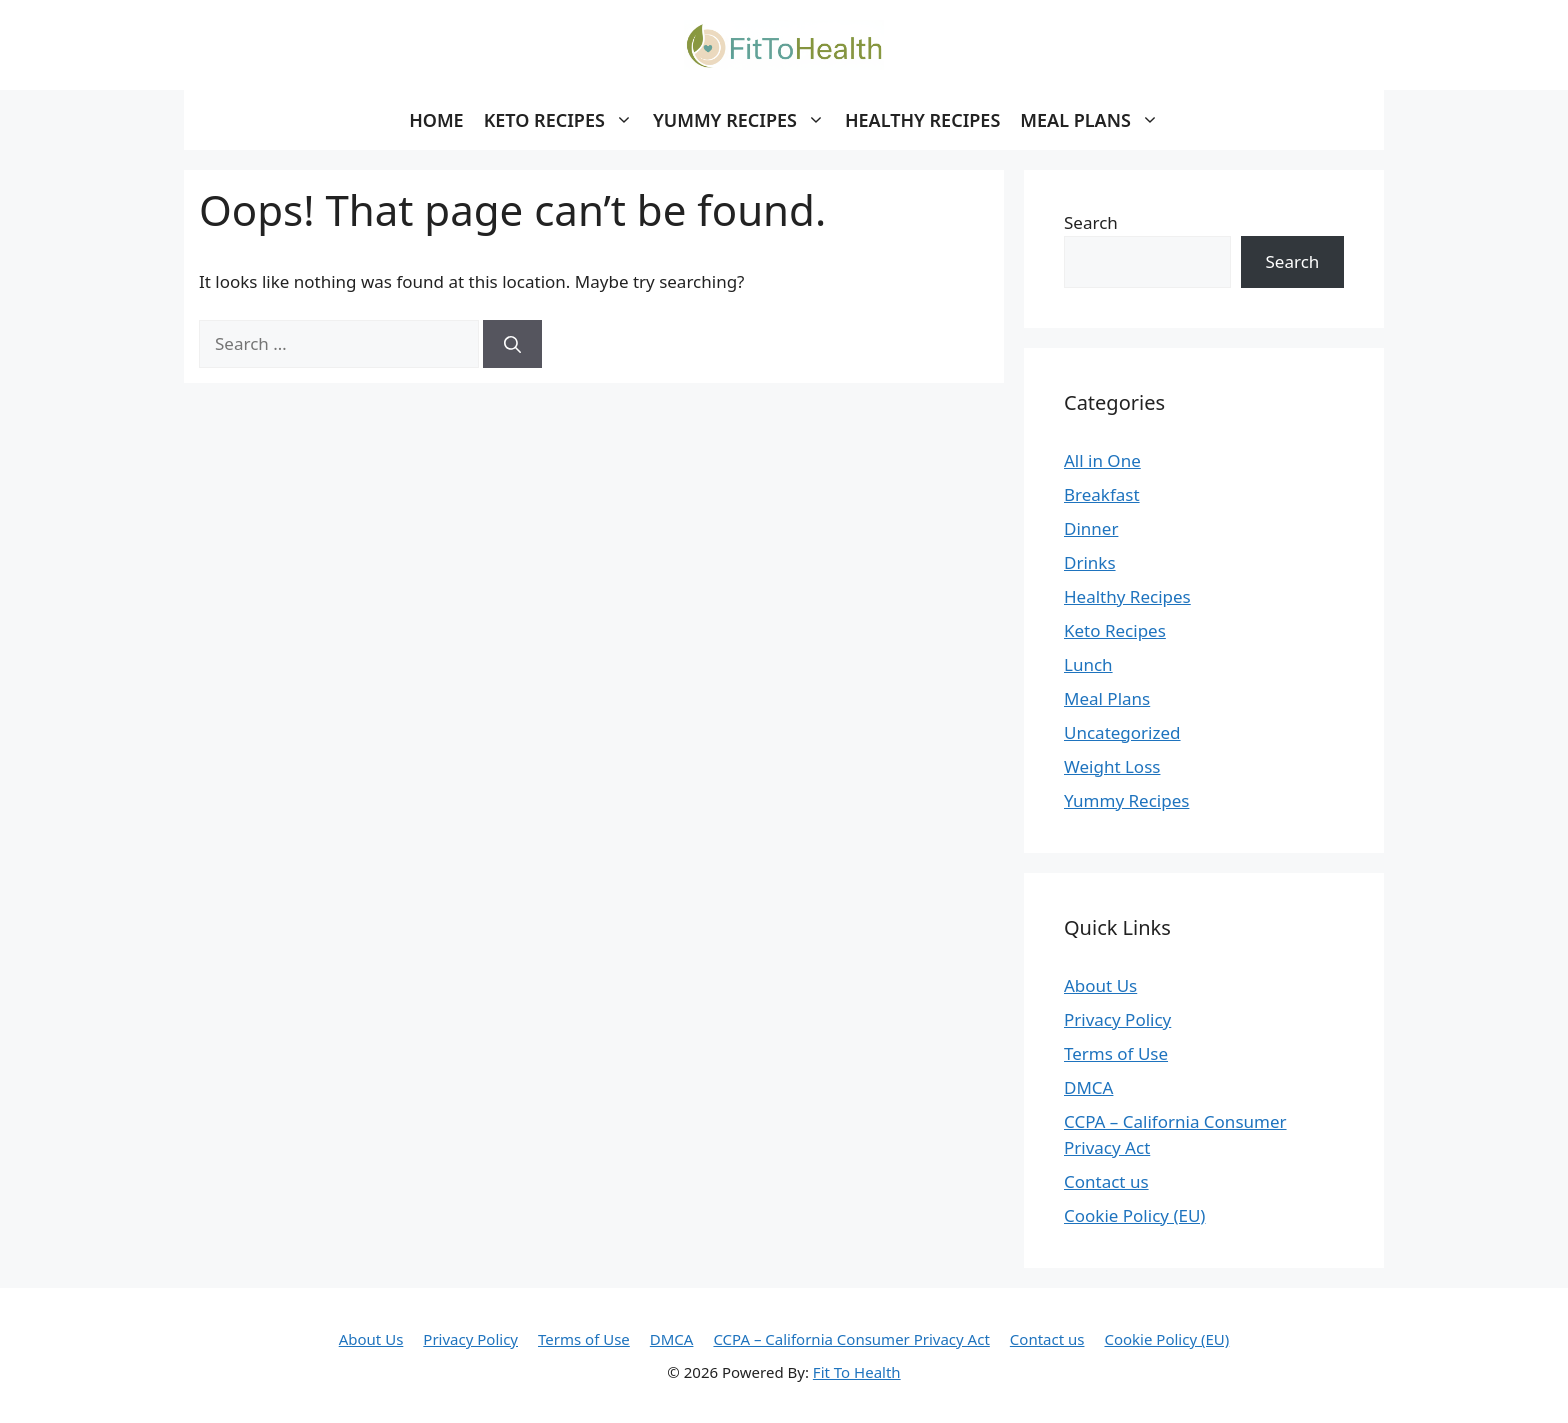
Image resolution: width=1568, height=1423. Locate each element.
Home (436, 120)
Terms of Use (1116, 1053)
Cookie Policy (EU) (1134, 1215)
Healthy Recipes (922, 120)
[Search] (512, 344)
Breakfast (1102, 494)
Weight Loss (1112, 766)
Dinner (1091, 528)
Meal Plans (1107, 698)
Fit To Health (857, 1372)
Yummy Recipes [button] (744, 120)
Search (1091, 222)
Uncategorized (1122, 732)
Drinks (1090, 562)
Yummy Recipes (1126, 800)
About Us (1100, 985)
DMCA (1088, 1087)
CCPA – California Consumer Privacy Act (851, 1339)
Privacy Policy (1117, 1019)
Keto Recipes (1115, 630)
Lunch (1088, 664)
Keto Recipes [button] (563, 120)
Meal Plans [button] (1094, 120)
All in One (1102, 460)
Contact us (1106, 1181)
